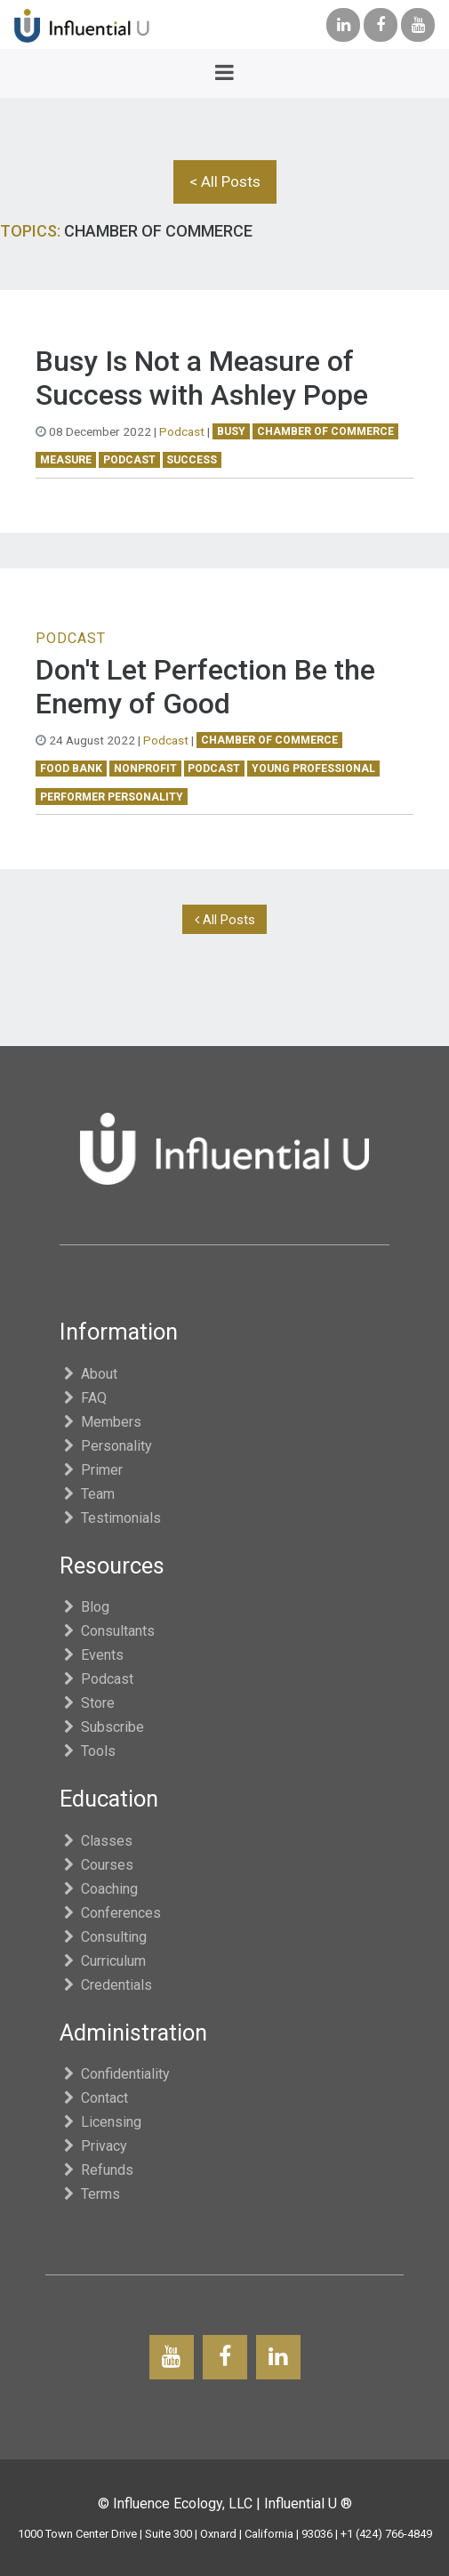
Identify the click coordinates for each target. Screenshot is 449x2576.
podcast (129, 460)
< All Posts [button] (225, 181)
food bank (71, 768)
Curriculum (103, 1960)
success (191, 460)
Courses (97, 1864)
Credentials (106, 1984)
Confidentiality (115, 2073)
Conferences (111, 1912)
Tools (88, 1751)
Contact (94, 2097)
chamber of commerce (325, 431)
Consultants (108, 1630)
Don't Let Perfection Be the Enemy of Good (205, 686)
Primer (92, 1469)
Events (92, 1654)
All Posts (225, 920)
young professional (313, 768)
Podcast (181, 431)
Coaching (99, 1888)
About (89, 1373)
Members (101, 1421)
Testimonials (111, 1517)
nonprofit (145, 768)
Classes (96, 1840)
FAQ (84, 1397)
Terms (90, 2194)
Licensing (101, 2121)
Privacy (94, 2145)
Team (88, 1493)
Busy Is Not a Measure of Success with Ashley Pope (202, 378)
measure (66, 460)
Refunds (97, 2170)
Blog (85, 1606)
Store (88, 1703)
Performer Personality (111, 797)
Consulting (104, 1936)
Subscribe (102, 1727)
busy (231, 431)
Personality (106, 1445)
